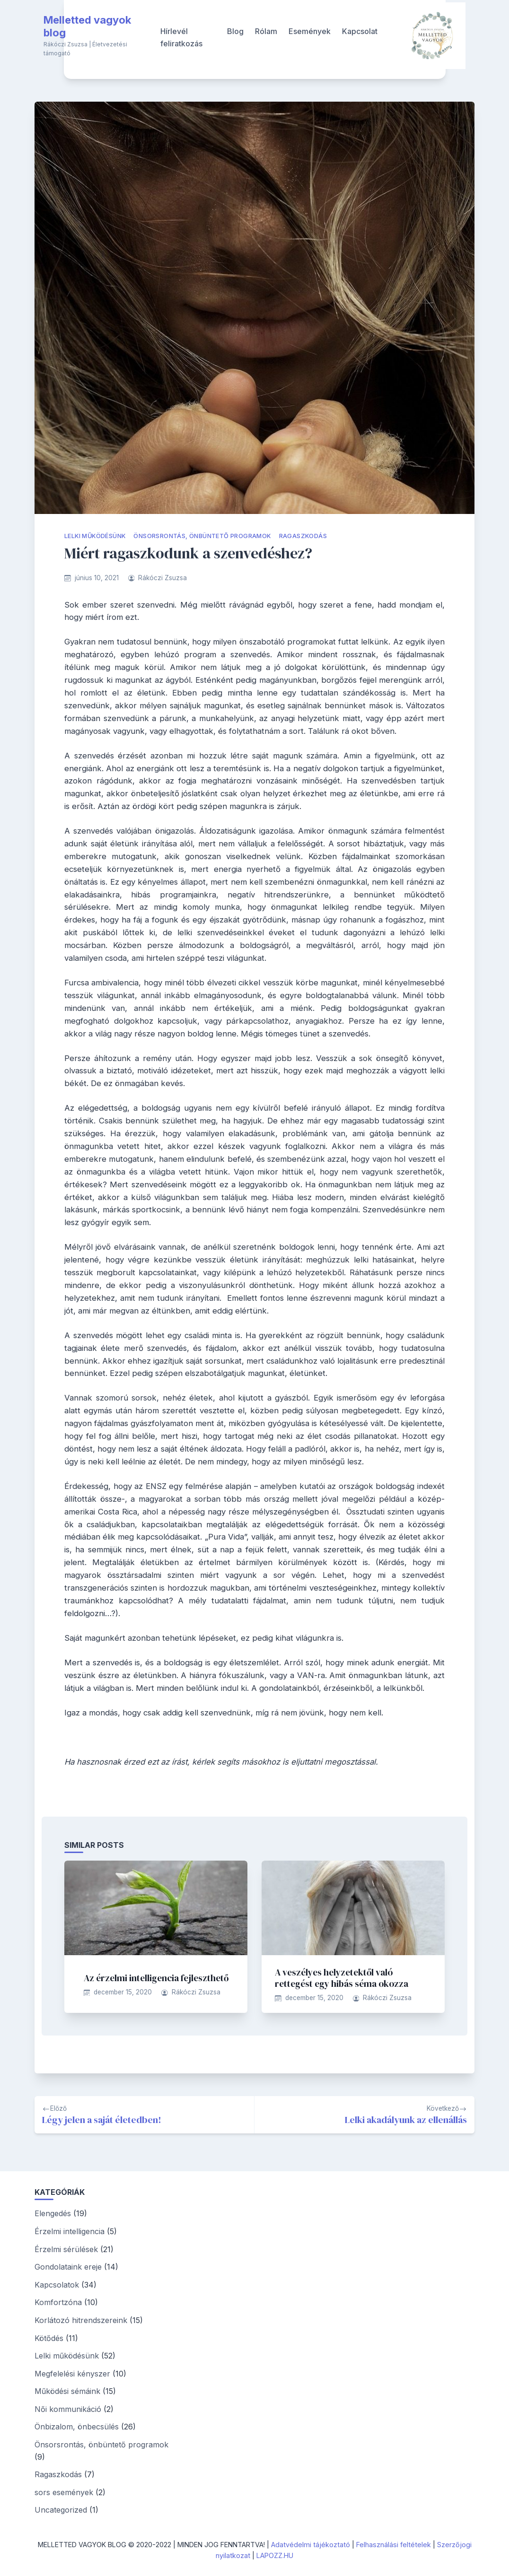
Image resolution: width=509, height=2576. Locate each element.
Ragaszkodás (303, 536)
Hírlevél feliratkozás (181, 37)
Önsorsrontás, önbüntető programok (202, 536)
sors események (64, 2492)
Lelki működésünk (94, 536)
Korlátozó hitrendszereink (81, 2320)
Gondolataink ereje (68, 2266)
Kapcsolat (359, 31)
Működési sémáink (67, 2391)
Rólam (266, 31)
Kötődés (49, 2338)
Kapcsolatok (57, 2284)
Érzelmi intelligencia (70, 2231)
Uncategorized (61, 2510)
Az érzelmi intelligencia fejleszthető (156, 1978)
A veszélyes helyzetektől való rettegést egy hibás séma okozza (341, 1978)
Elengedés (53, 2213)
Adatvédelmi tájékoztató (310, 2545)
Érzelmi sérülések (66, 2249)
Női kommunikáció (68, 2409)
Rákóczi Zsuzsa (162, 578)
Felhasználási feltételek (393, 2545)
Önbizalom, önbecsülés (77, 2426)
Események (310, 31)
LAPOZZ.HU (274, 2555)
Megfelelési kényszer (72, 2373)
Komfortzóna (58, 2302)
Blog (235, 31)
